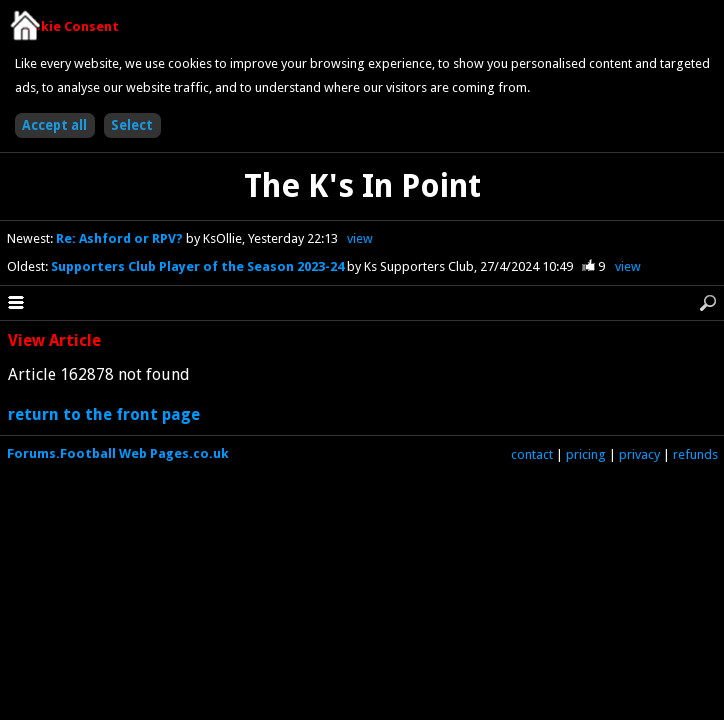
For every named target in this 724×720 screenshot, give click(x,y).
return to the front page (104, 414)
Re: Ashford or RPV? (121, 238)
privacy (639, 454)
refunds (695, 454)
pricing (586, 454)
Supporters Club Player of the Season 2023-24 (199, 266)
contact (532, 454)
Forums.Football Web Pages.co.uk (118, 453)
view (360, 238)
